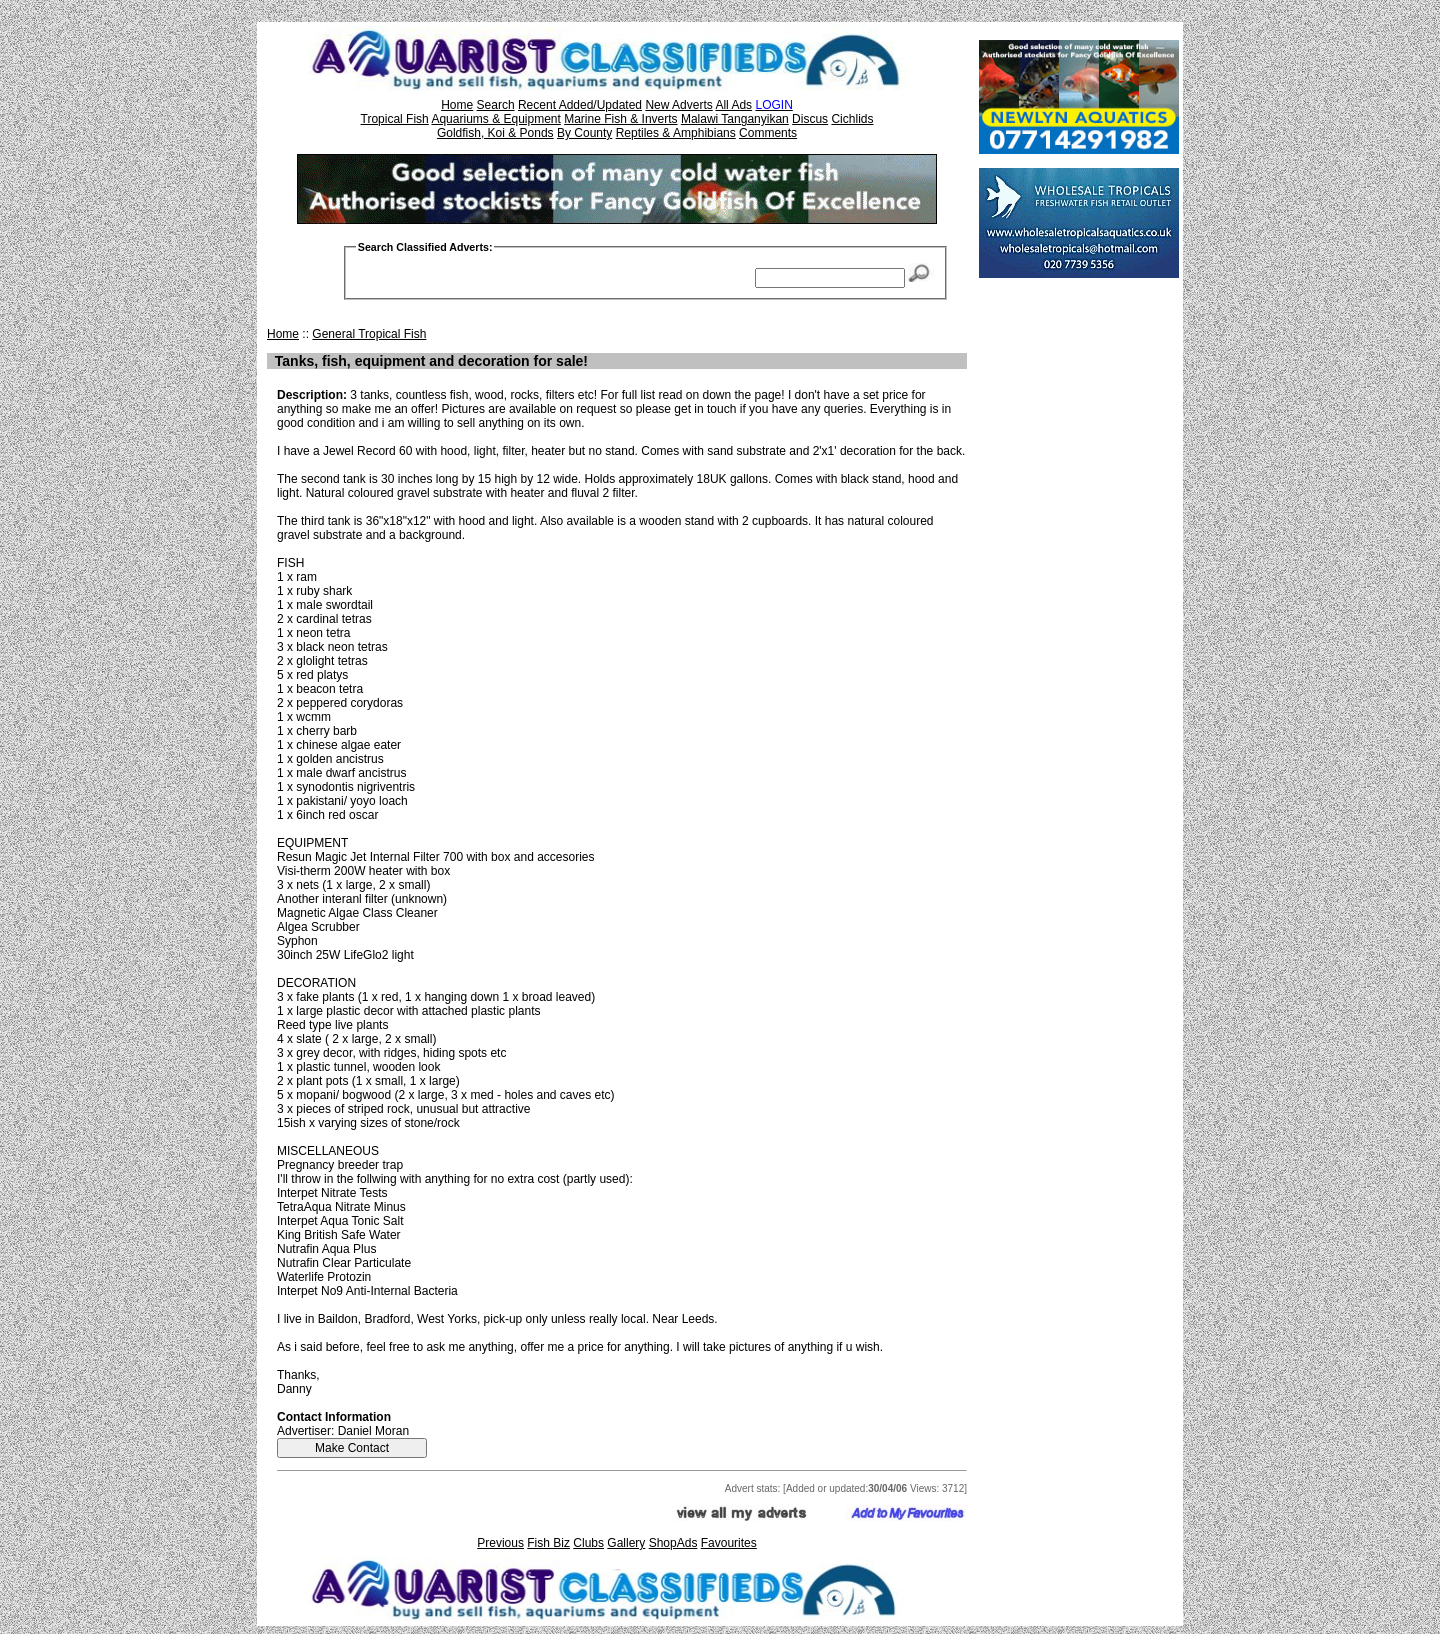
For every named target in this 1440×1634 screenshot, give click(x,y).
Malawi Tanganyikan (735, 119)
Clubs (588, 1543)
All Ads (733, 105)
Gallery (626, 1543)
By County (584, 133)
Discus (810, 119)
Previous (500, 1543)
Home (457, 105)
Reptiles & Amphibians (676, 133)
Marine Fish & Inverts (620, 119)
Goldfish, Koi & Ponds (495, 133)
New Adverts (678, 105)
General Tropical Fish (369, 334)
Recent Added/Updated (580, 105)
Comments (768, 133)
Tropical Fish (395, 119)
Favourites (729, 1543)
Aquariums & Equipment (495, 119)
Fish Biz (548, 1543)
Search (496, 105)
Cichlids (852, 119)
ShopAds (673, 1543)
